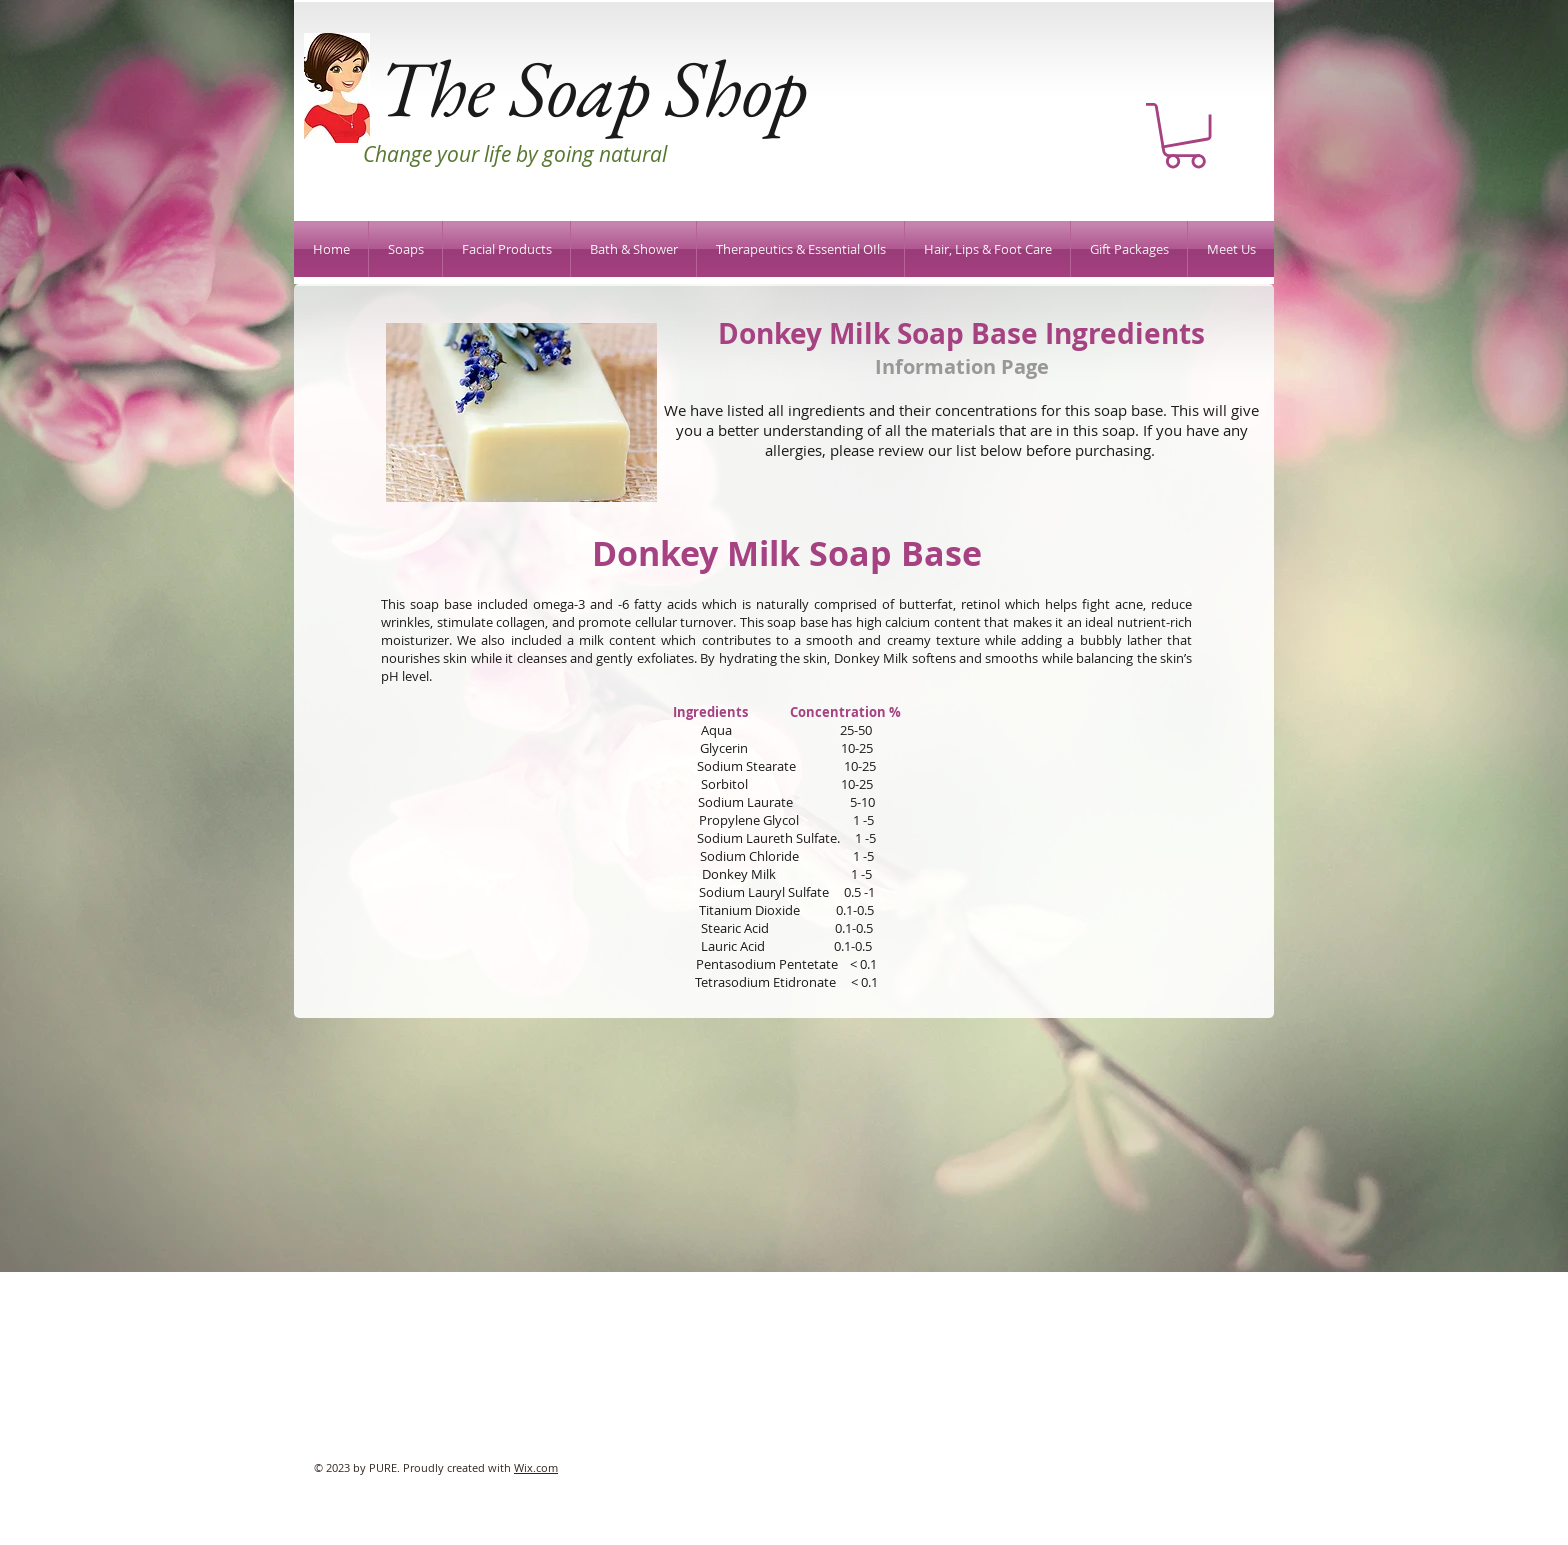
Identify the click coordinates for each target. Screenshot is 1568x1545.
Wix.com (536, 1467)
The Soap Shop (592, 87)
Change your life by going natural (515, 154)
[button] (1185, 135)
